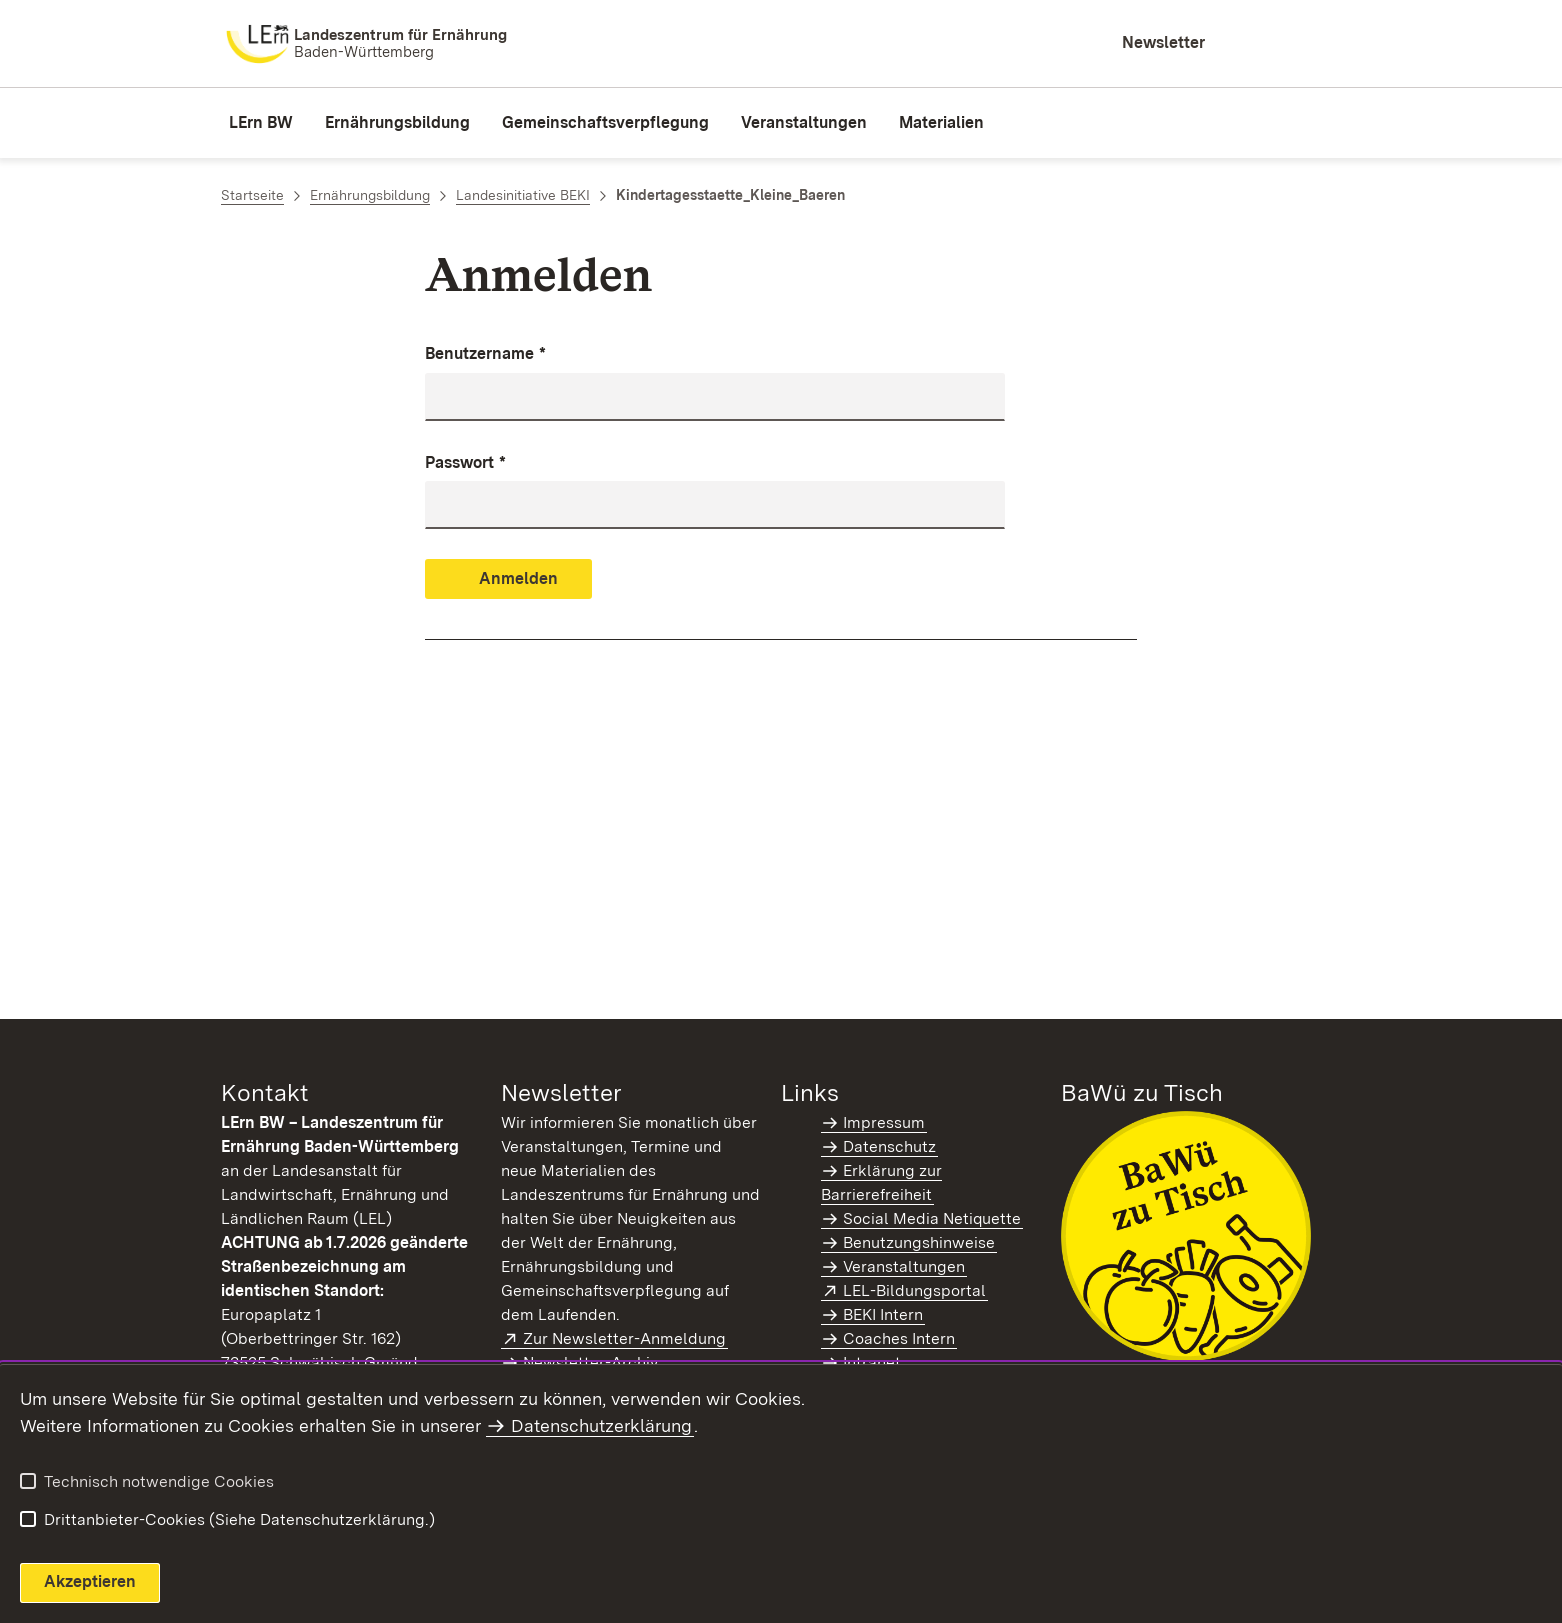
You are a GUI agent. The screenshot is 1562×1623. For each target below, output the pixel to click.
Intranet (872, 1362)
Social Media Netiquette (932, 1218)
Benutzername (485, 354)
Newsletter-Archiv (590, 1362)
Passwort (465, 463)
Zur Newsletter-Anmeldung (625, 1338)
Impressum (884, 1122)
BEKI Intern (883, 1314)
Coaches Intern (899, 1338)
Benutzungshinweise (919, 1242)
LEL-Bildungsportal (915, 1290)
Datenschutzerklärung (601, 1425)
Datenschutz (889, 1146)
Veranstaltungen (904, 1266)
